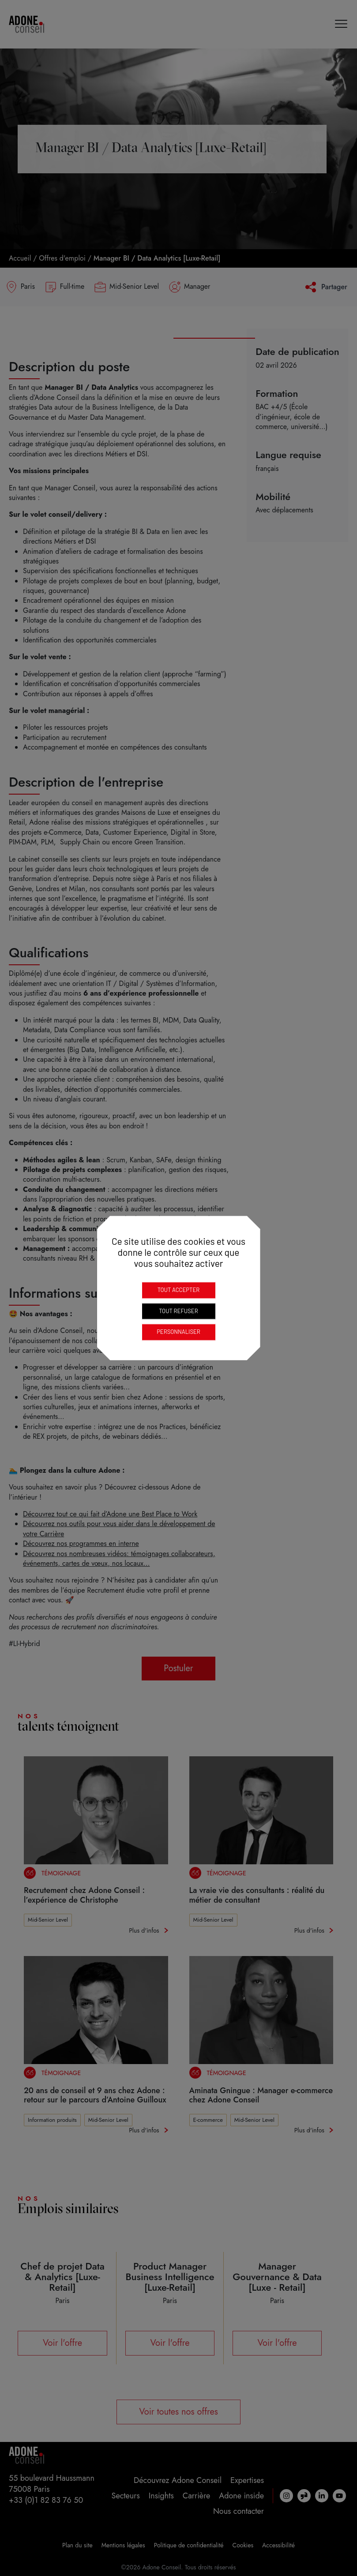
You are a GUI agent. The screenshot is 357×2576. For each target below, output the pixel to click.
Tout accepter (179, 1289)
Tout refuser (178, 1310)
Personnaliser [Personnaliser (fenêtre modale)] (178, 1331)
